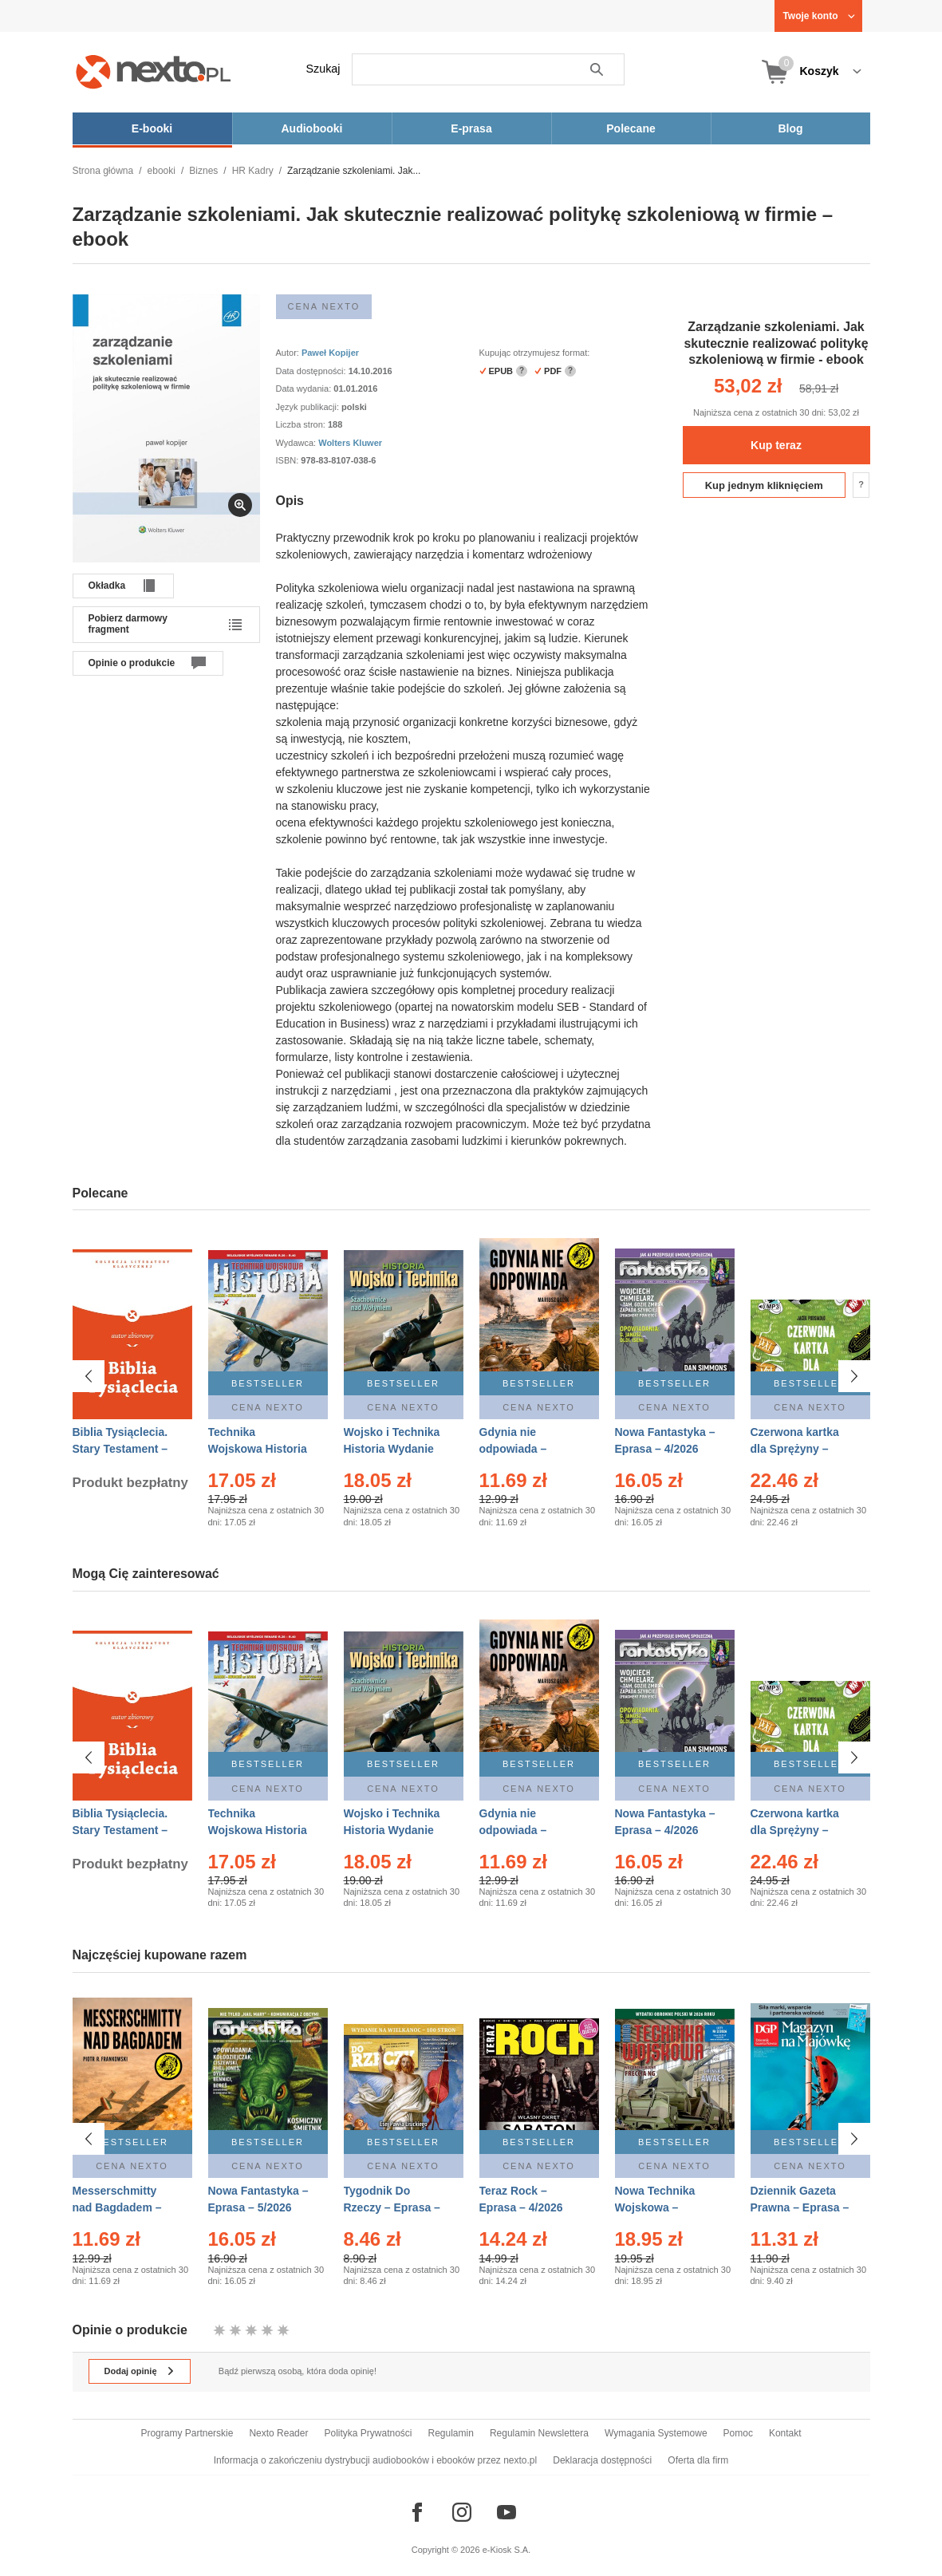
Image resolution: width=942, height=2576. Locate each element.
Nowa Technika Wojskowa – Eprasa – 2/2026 (657, 2207)
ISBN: (289, 460)
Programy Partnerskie (186, 2433)
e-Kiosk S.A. (507, 2549)
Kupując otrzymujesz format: (534, 352)
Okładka (107, 585)
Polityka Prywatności (368, 2433)
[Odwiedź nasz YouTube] (506, 2512)
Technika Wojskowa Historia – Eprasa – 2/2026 (257, 1449)
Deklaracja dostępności (602, 2460)
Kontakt (785, 2433)
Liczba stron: (302, 424)
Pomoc (738, 2433)
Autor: (289, 352)
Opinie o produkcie (132, 663)
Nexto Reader (278, 2433)
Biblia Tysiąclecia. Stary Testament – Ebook (120, 1449)
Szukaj (323, 68)
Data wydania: (305, 388)
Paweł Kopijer (330, 352)
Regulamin (451, 2433)
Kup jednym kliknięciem (764, 485)
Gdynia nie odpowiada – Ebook (513, 1449)
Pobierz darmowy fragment (128, 624)
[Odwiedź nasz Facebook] (417, 2512)
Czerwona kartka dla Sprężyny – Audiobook (795, 1449)
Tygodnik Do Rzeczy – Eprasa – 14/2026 (392, 2207)
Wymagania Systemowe (656, 2433)
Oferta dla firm (698, 2460)
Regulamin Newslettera (539, 2433)
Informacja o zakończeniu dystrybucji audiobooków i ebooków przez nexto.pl (376, 2460)
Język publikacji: (309, 407)
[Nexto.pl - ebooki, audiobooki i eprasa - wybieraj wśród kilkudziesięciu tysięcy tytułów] (154, 71)
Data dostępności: (312, 371)
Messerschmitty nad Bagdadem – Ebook (117, 2207)
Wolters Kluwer (350, 443)
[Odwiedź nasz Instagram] (462, 2512)
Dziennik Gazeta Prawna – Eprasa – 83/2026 (800, 2207)
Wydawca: (297, 443)
